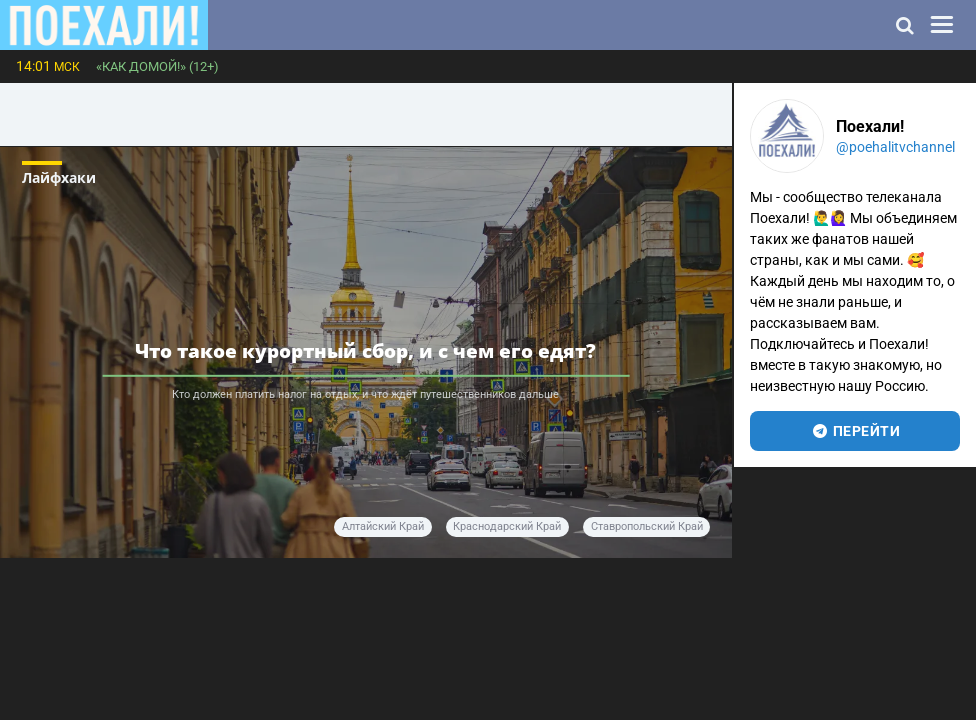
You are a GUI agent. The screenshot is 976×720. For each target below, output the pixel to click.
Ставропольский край (647, 526)
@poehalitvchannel (895, 147)
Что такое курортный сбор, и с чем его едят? (365, 350)
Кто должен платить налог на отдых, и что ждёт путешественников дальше (365, 394)
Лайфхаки (59, 177)
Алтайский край (383, 526)
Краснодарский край (507, 526)
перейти (855, 431)
